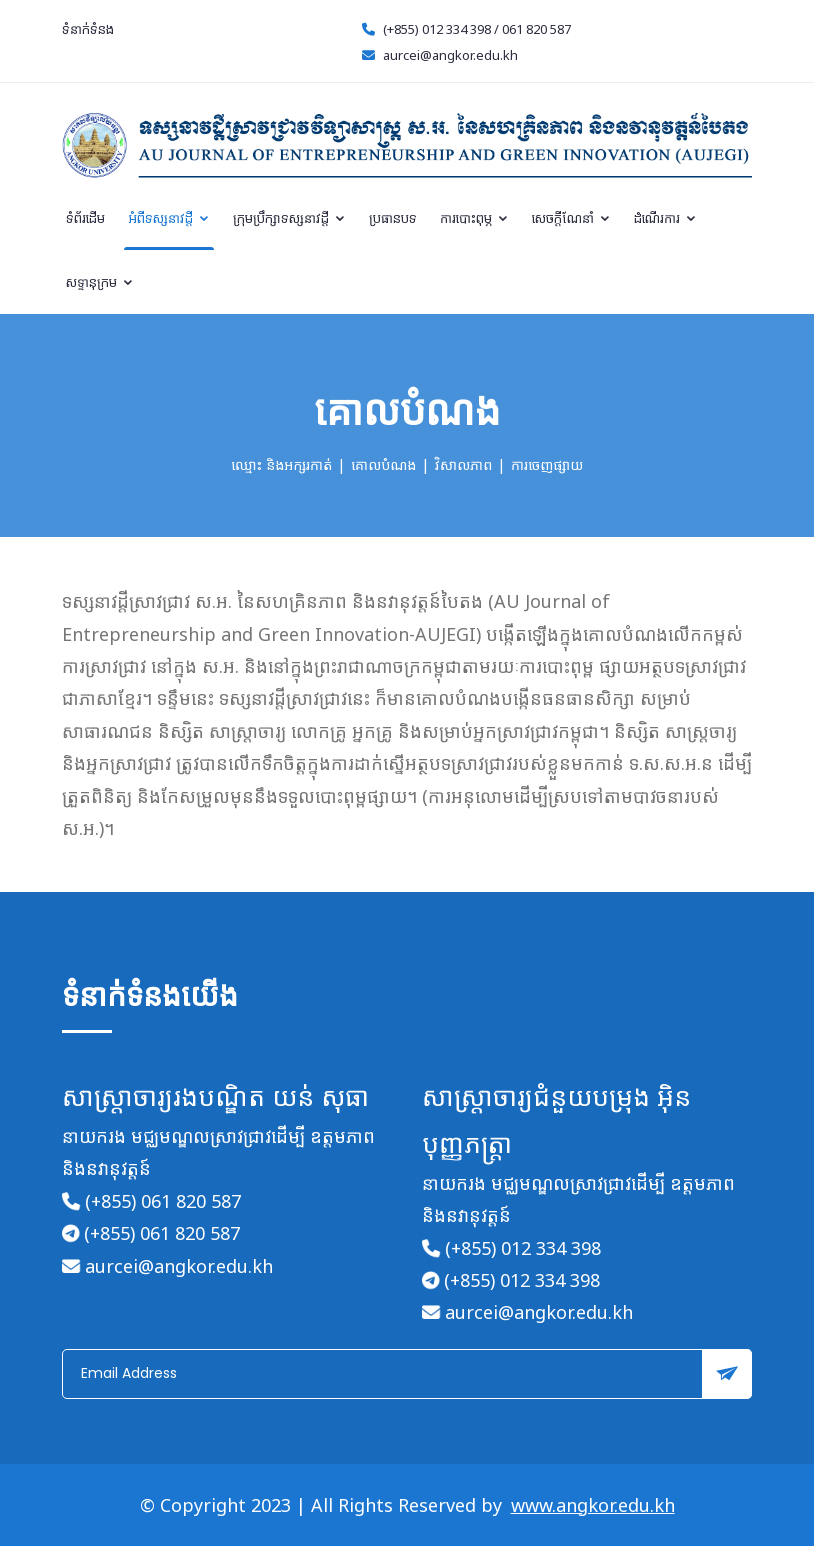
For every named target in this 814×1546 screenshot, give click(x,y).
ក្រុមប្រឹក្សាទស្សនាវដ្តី (289, 218)
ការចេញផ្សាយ (547, 464)
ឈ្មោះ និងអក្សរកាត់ (281, 464)
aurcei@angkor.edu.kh (450, 55)
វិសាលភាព (463, 464)
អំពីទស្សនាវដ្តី (169, 218)
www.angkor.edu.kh (593, 1505)
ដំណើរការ (665, 218)
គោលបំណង (383, 464)
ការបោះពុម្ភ (474, 218)
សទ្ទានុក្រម (100, 282)
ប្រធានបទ (393, 218)
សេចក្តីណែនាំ (571, 218)
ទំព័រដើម (85, 218)
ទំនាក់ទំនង (88, 29)
